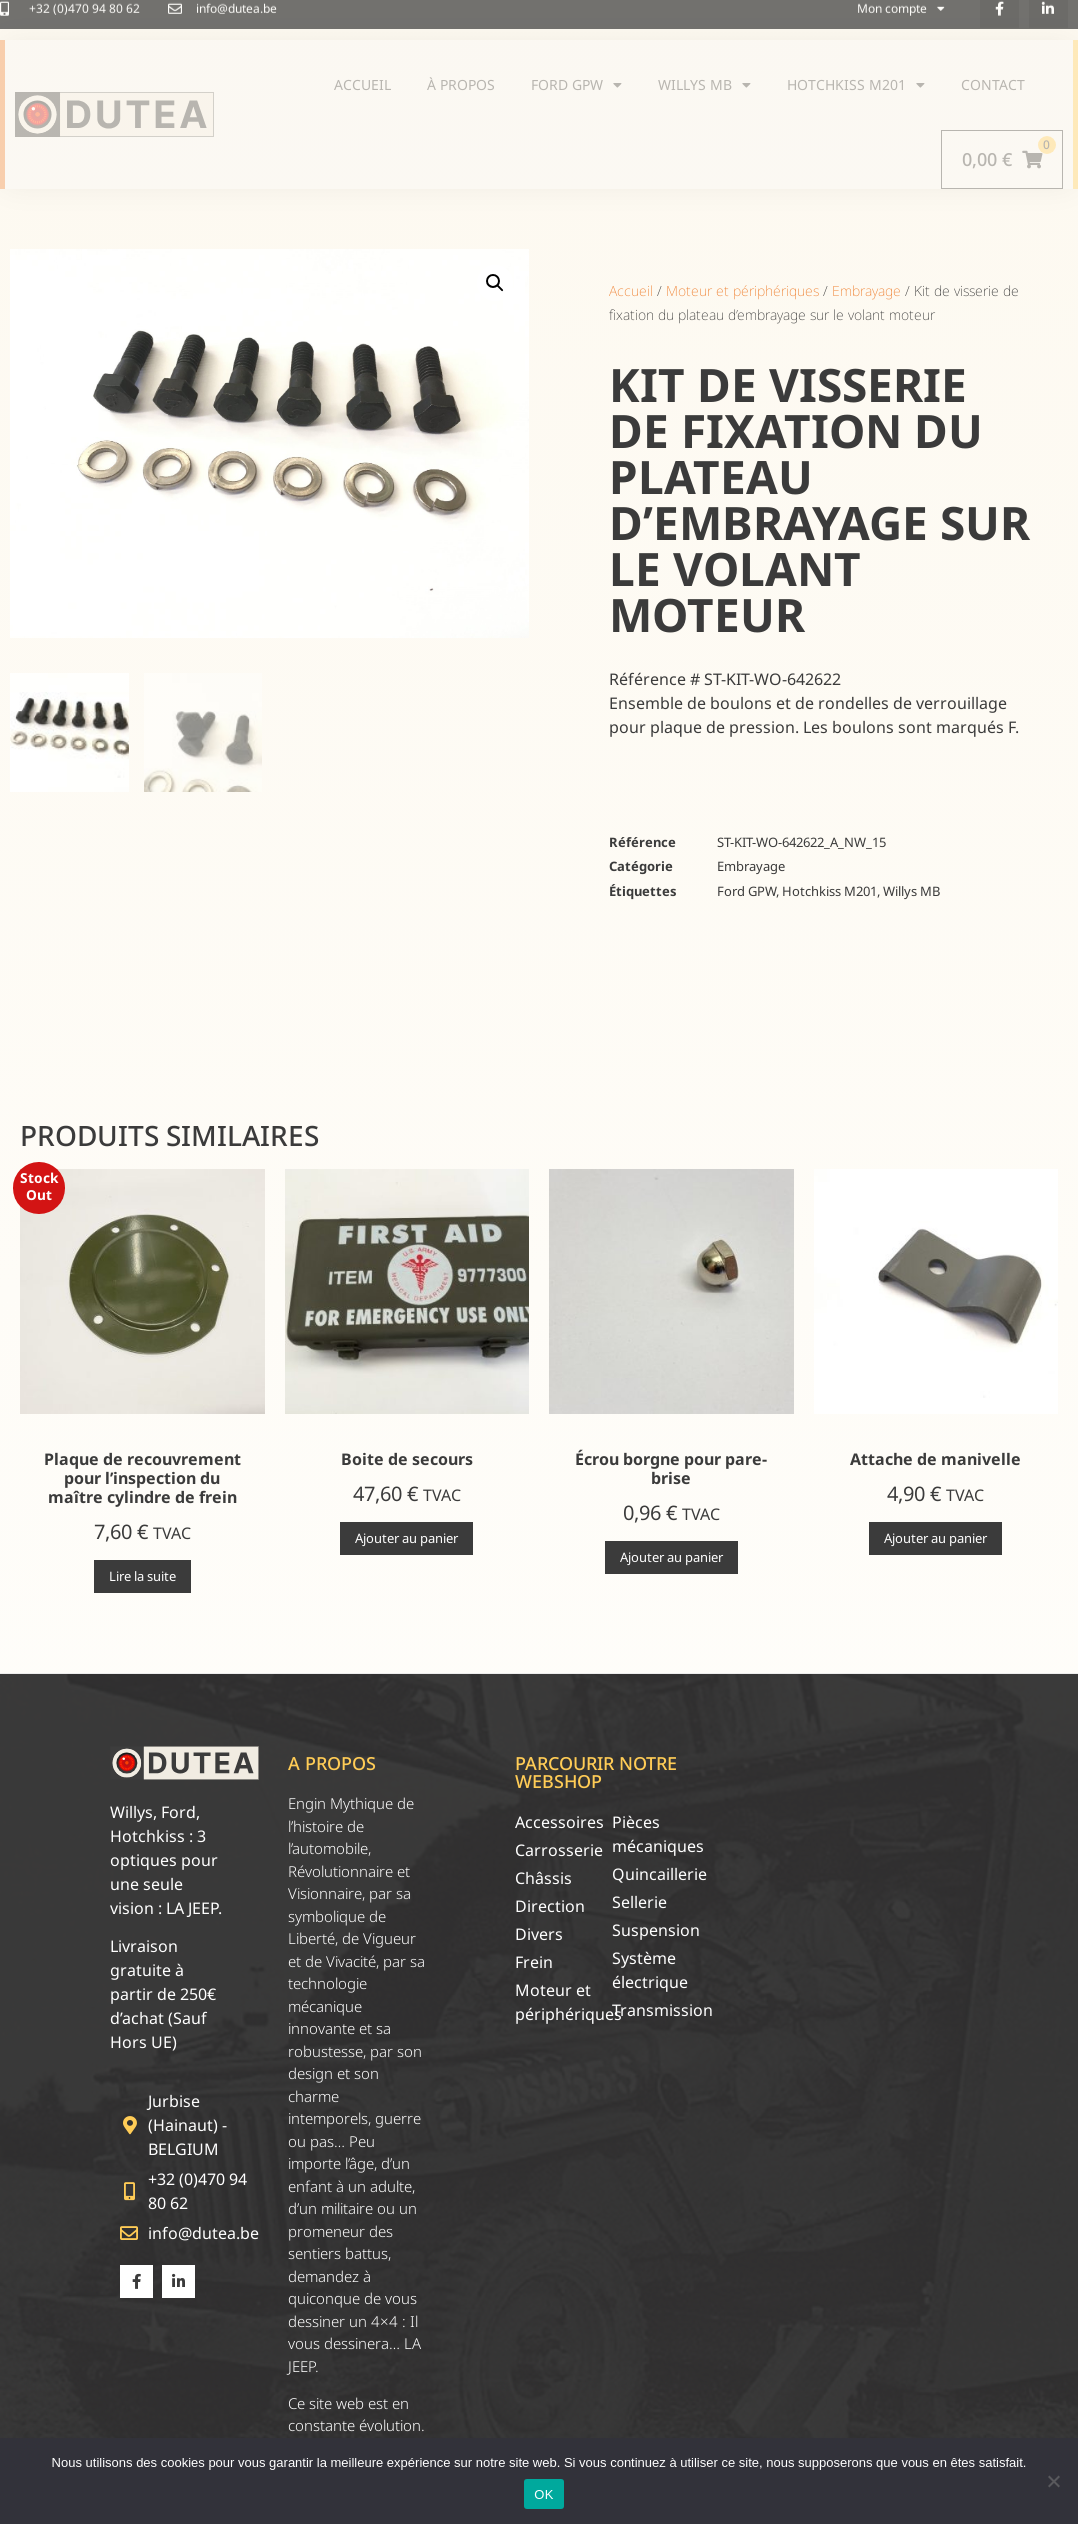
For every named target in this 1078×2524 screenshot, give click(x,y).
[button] (495, 283)
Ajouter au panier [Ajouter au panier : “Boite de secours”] (406, 1538)
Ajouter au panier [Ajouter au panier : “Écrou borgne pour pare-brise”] (671, 1557)
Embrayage (866, 290)
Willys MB (911, 891)
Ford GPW (746, 891)
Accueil (631, 290)
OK (543, 2494)
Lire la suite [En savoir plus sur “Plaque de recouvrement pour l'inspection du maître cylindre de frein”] (142, 1576)
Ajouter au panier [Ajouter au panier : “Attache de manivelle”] (935, 1538)
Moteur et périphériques (742, 290)
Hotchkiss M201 (829, 891)
